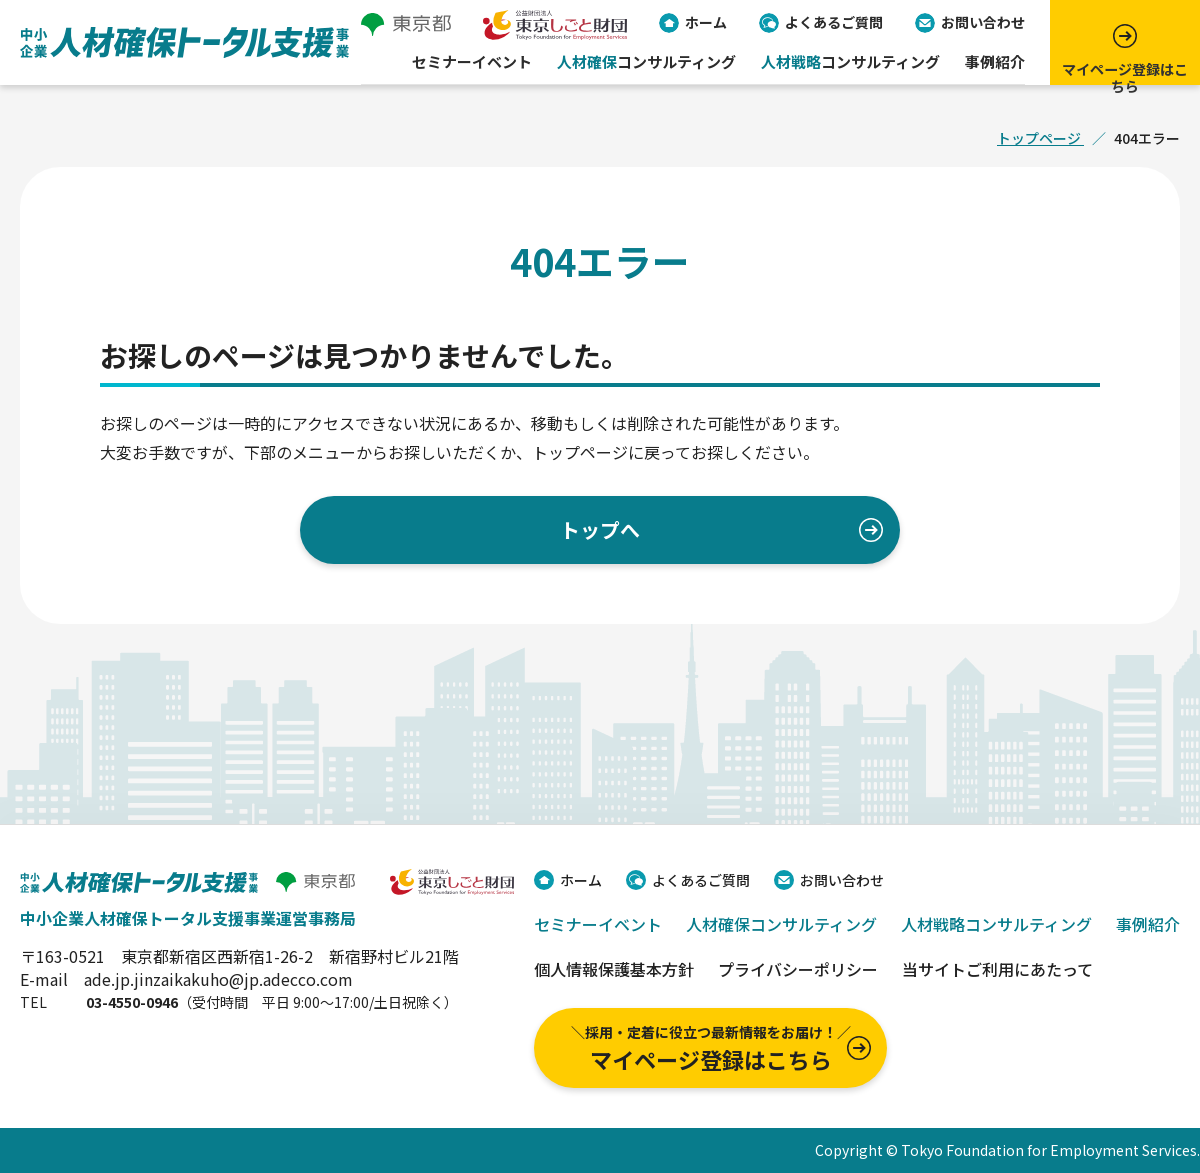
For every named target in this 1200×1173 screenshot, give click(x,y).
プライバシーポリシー (798, 969)
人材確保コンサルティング (781, 924)
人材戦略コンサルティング (996, 924)
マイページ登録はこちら (710, 1048)
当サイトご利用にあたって (997, 969)
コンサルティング (646, 66)
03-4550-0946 (132, 1002)
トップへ (600, 529)
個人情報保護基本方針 (614, 969)
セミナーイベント (472, 66)
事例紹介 (995, 66)
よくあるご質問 (834, 25)
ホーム (706, 25)
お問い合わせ (983, 25)
